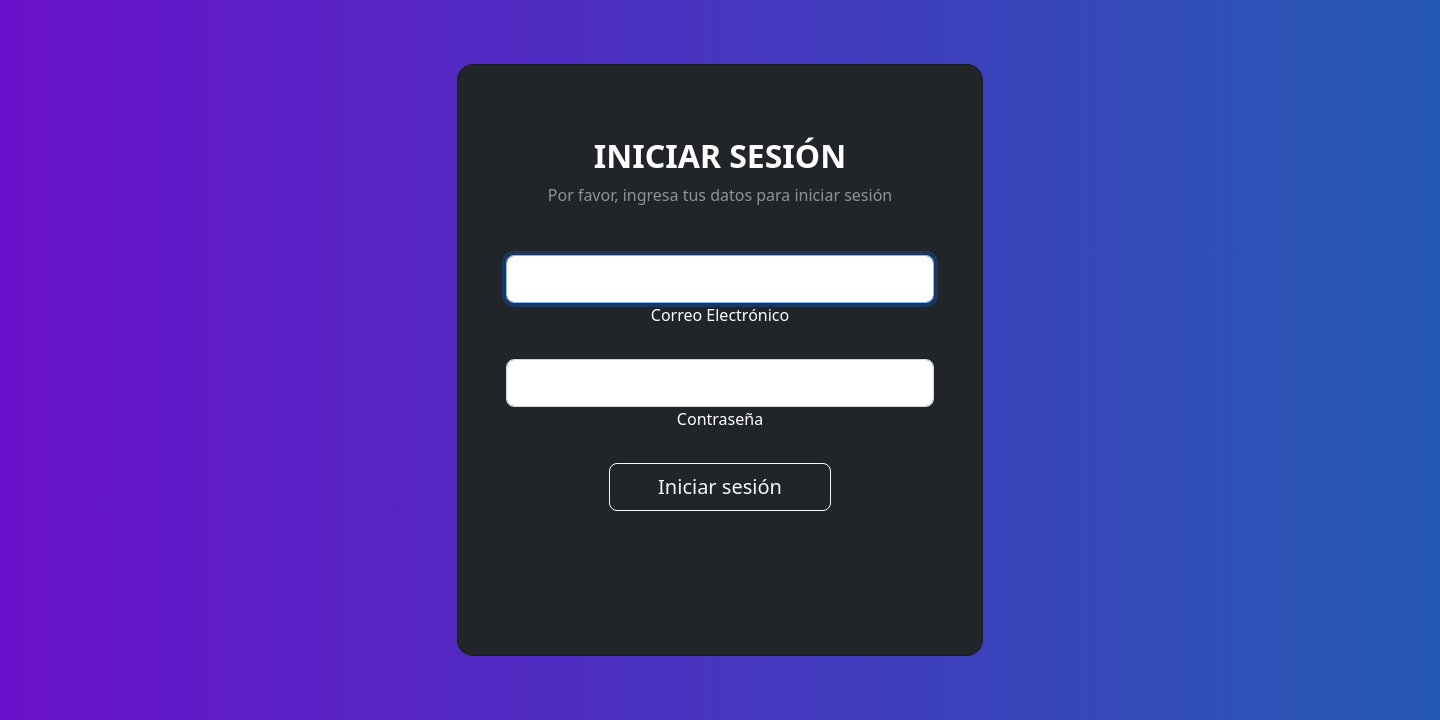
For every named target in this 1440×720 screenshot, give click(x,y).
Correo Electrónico (720, 315)
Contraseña (720, 419)
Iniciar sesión (720, 486)
